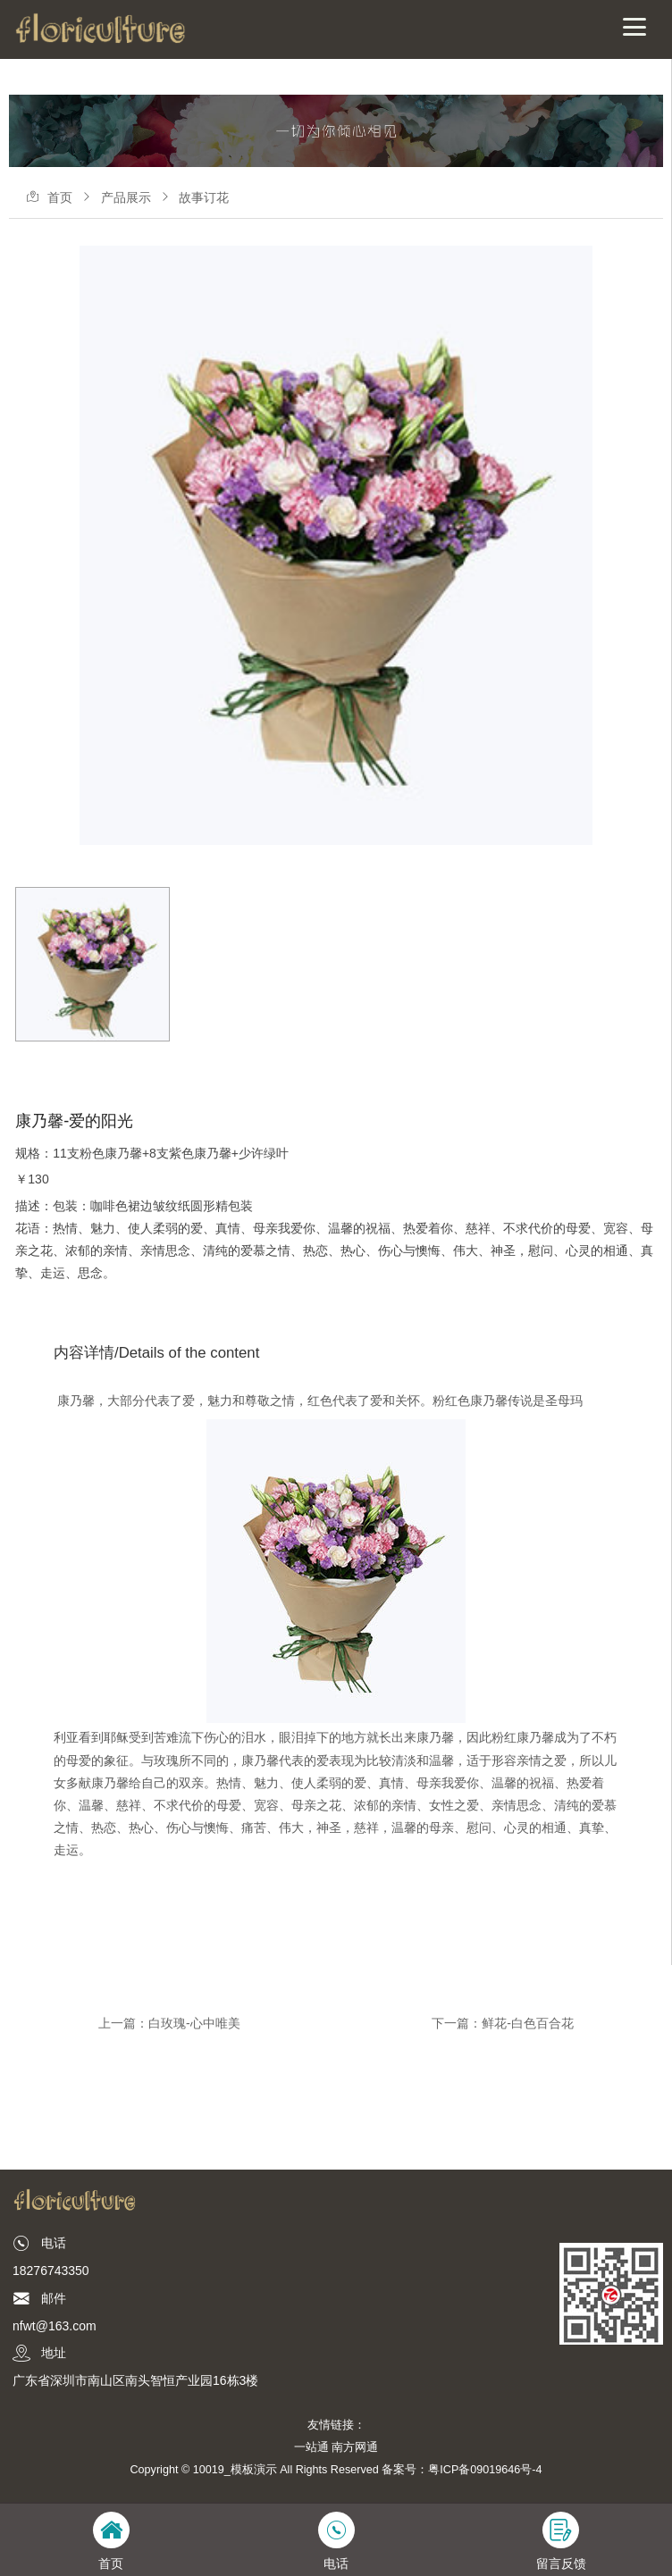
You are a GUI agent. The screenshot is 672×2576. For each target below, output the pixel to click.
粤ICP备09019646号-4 (485, 2469)
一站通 (311, 2447)
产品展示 (126, 197)
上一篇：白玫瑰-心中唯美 (169, 2023)
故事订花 (204, 197)
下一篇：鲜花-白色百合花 (503, 2023)
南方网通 (355, 2447)
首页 (59, 197)
